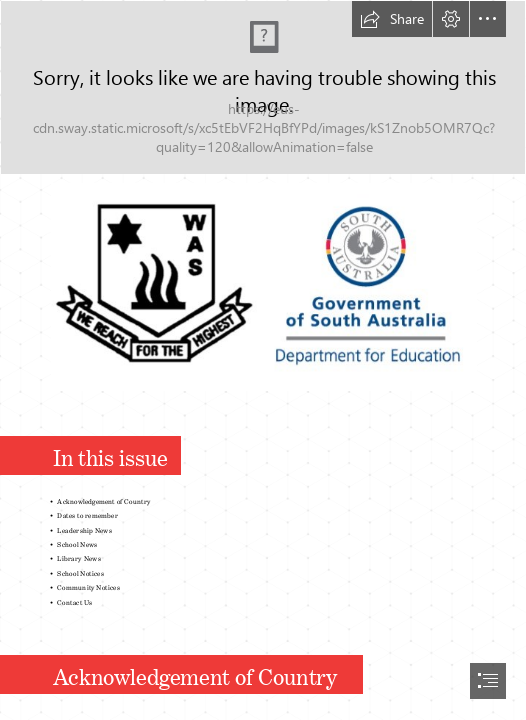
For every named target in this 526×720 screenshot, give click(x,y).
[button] (392, 19)
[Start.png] (263, 87)
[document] (263, 360)
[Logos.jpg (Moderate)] (263, 286)
